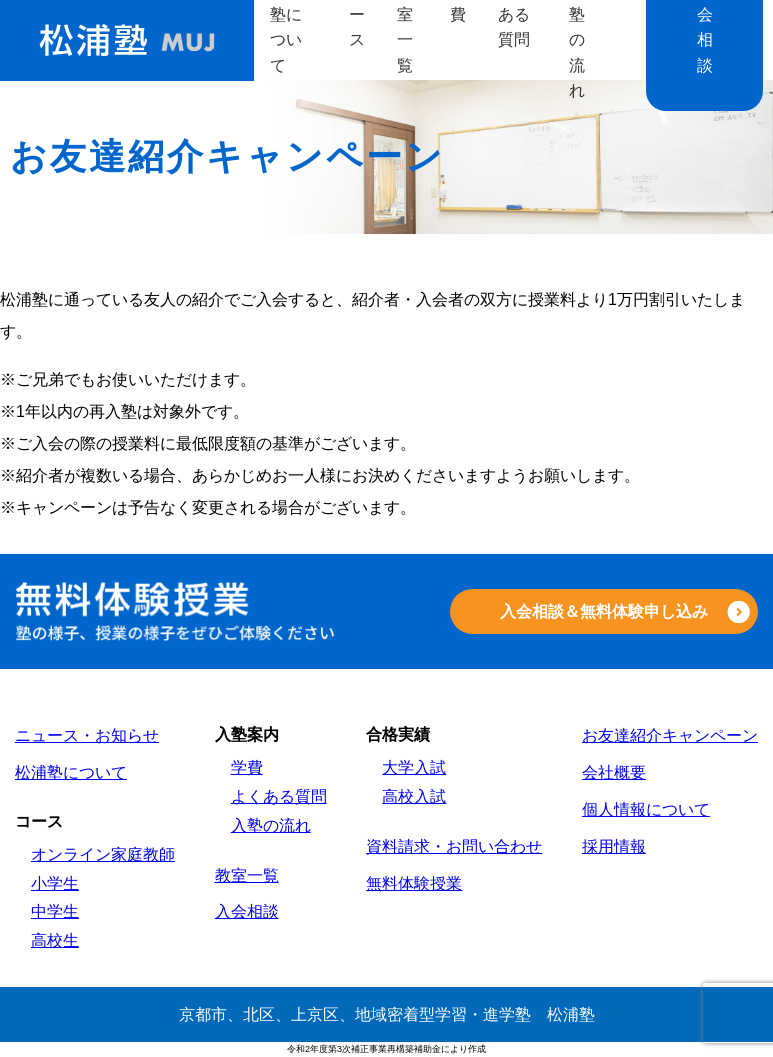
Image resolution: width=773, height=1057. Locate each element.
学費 (247, 767)
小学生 (55, 883)
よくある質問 (279, 796)
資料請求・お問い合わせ (454, 846)
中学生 (55, 911)
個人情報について (646, 809)
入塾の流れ (271, 825)
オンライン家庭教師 (103, 854)
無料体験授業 (414, 883)
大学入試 (414, 767)
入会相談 (247, 911)
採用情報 (614, 846)
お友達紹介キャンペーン (670, 735)
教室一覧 (247, 875)
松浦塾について (71, 772)
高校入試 (414, 796)
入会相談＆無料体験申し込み (604, 611)
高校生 (55, 940)
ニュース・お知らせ (87, 735)
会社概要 (614, 772)
